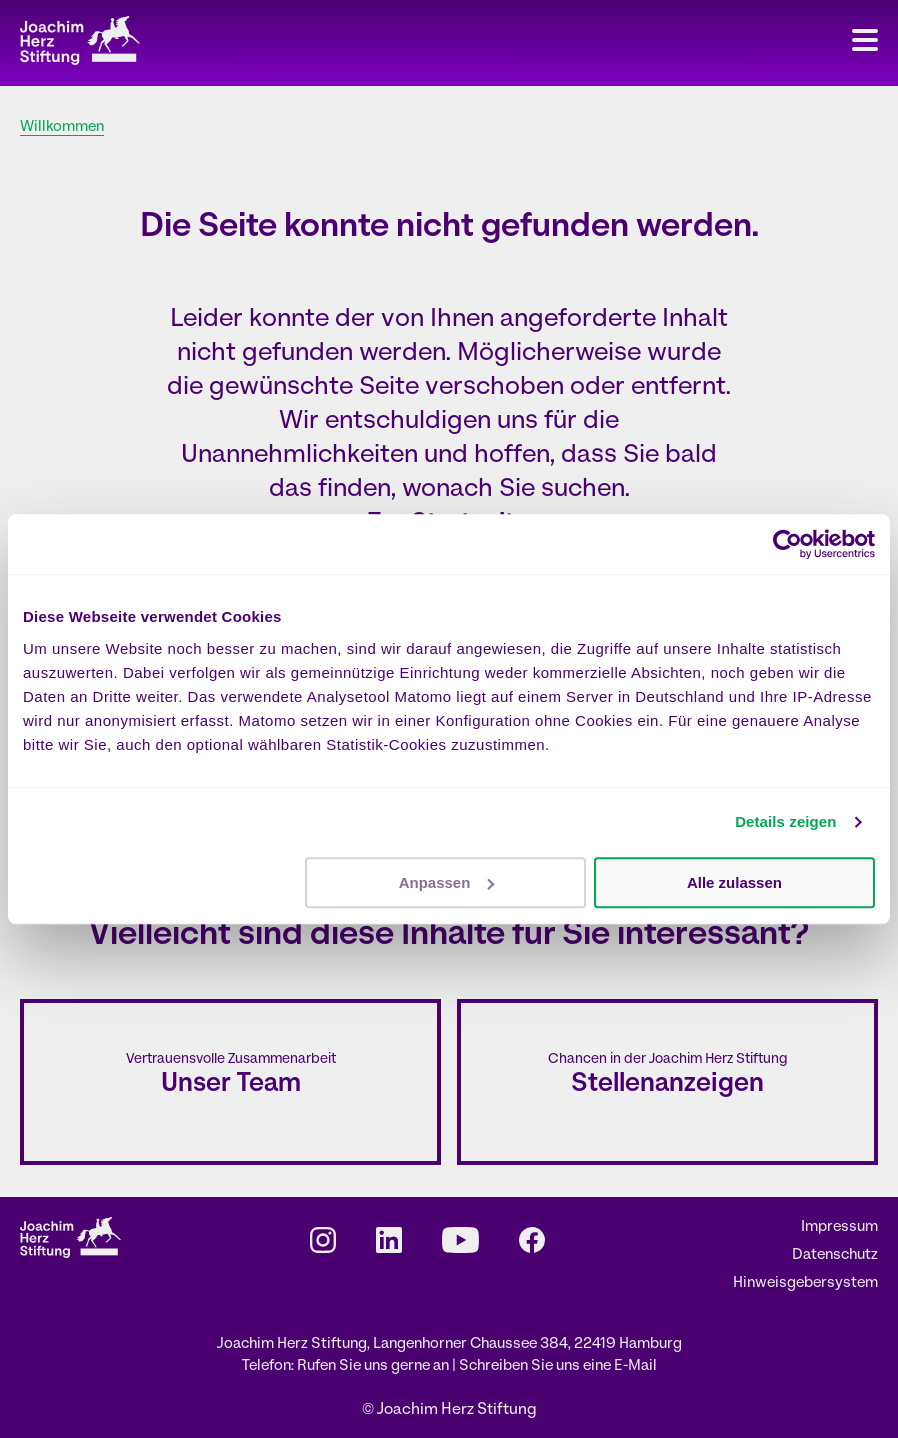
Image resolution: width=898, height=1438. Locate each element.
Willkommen (62, 127)
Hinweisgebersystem (805, 1283)
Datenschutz (835, 1255)
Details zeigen (785, 821)
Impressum (839, 1227)
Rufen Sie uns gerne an (374, 1366)
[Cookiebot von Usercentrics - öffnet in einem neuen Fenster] (787, 544)
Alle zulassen (734, 882)
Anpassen (447, 882)
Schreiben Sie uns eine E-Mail (558, 1366)
